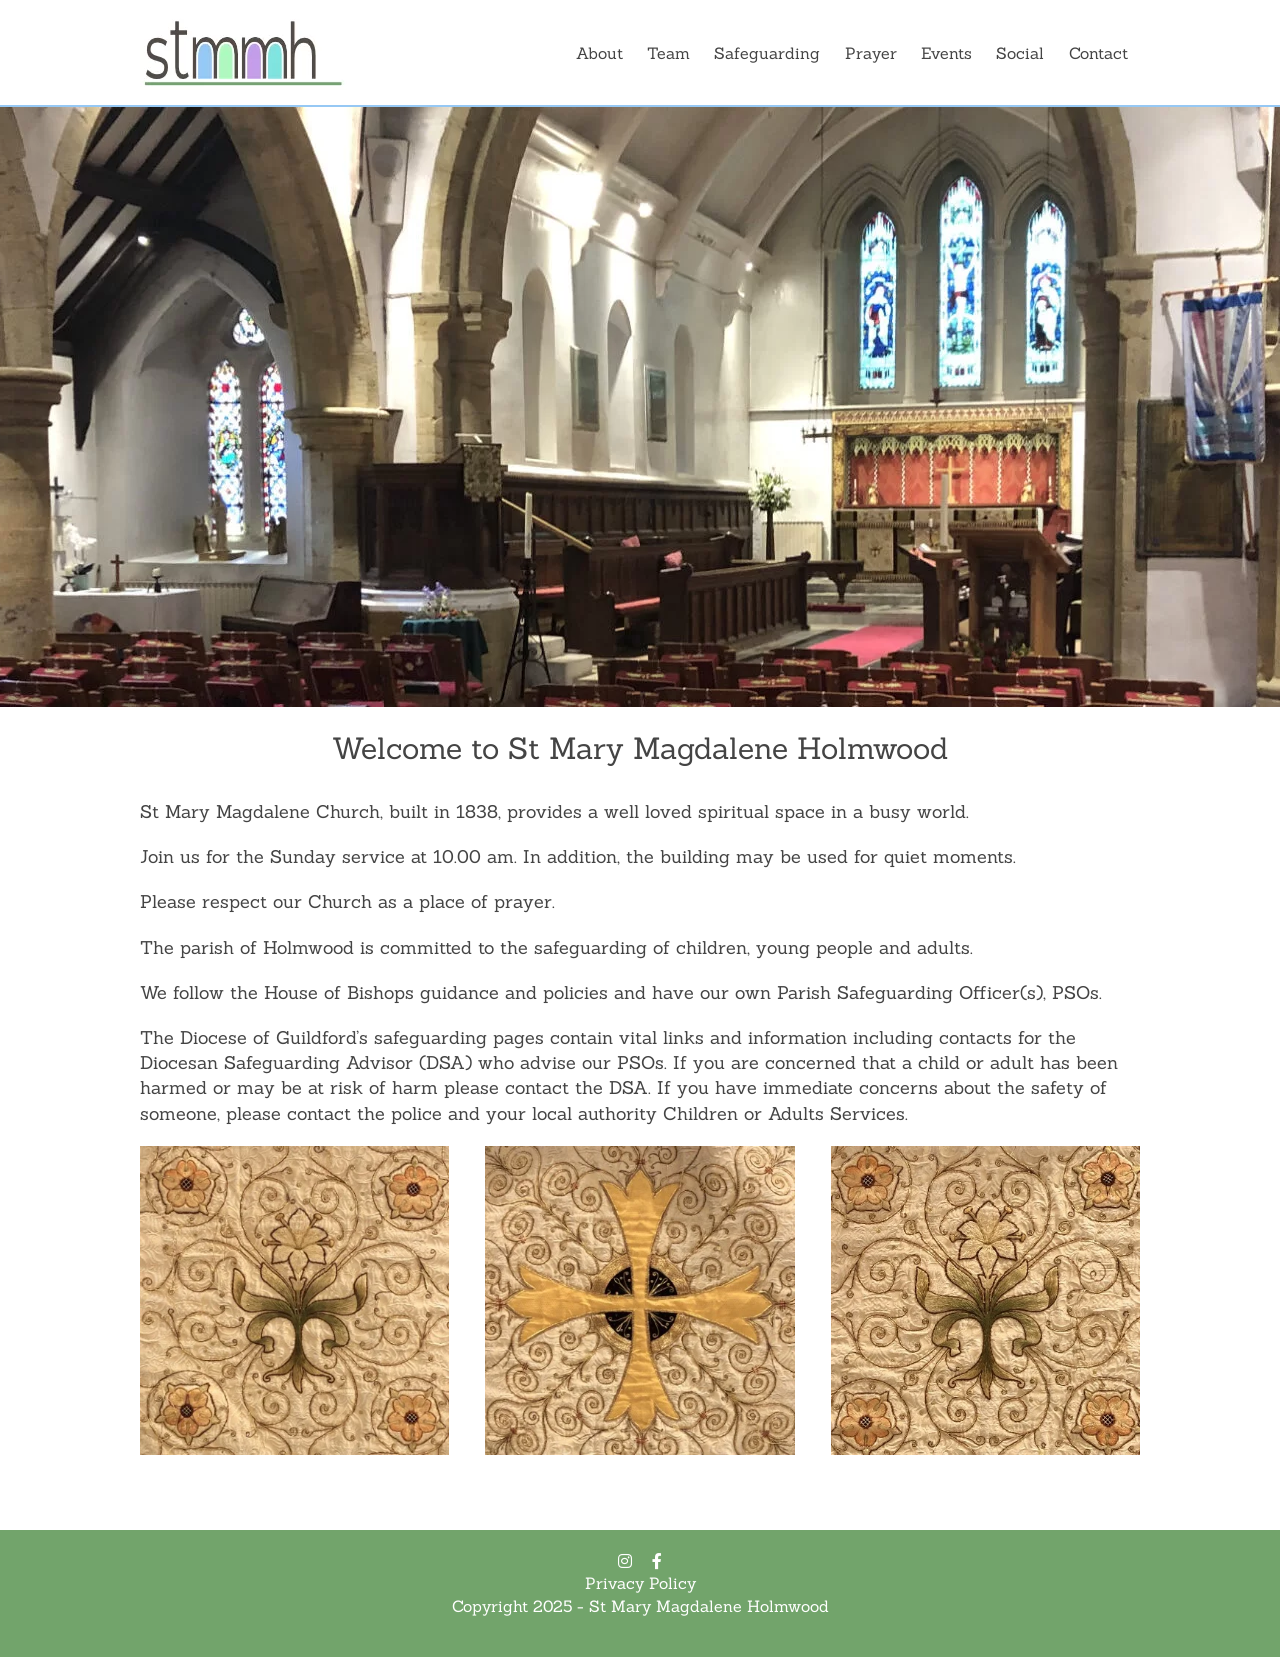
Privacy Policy (640, 1583)
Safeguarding (767, 53)
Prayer (871, 53)
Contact (1098, 53)
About (599, 53)
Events (946, 53)
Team (668, 53)
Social (1020, 53)
